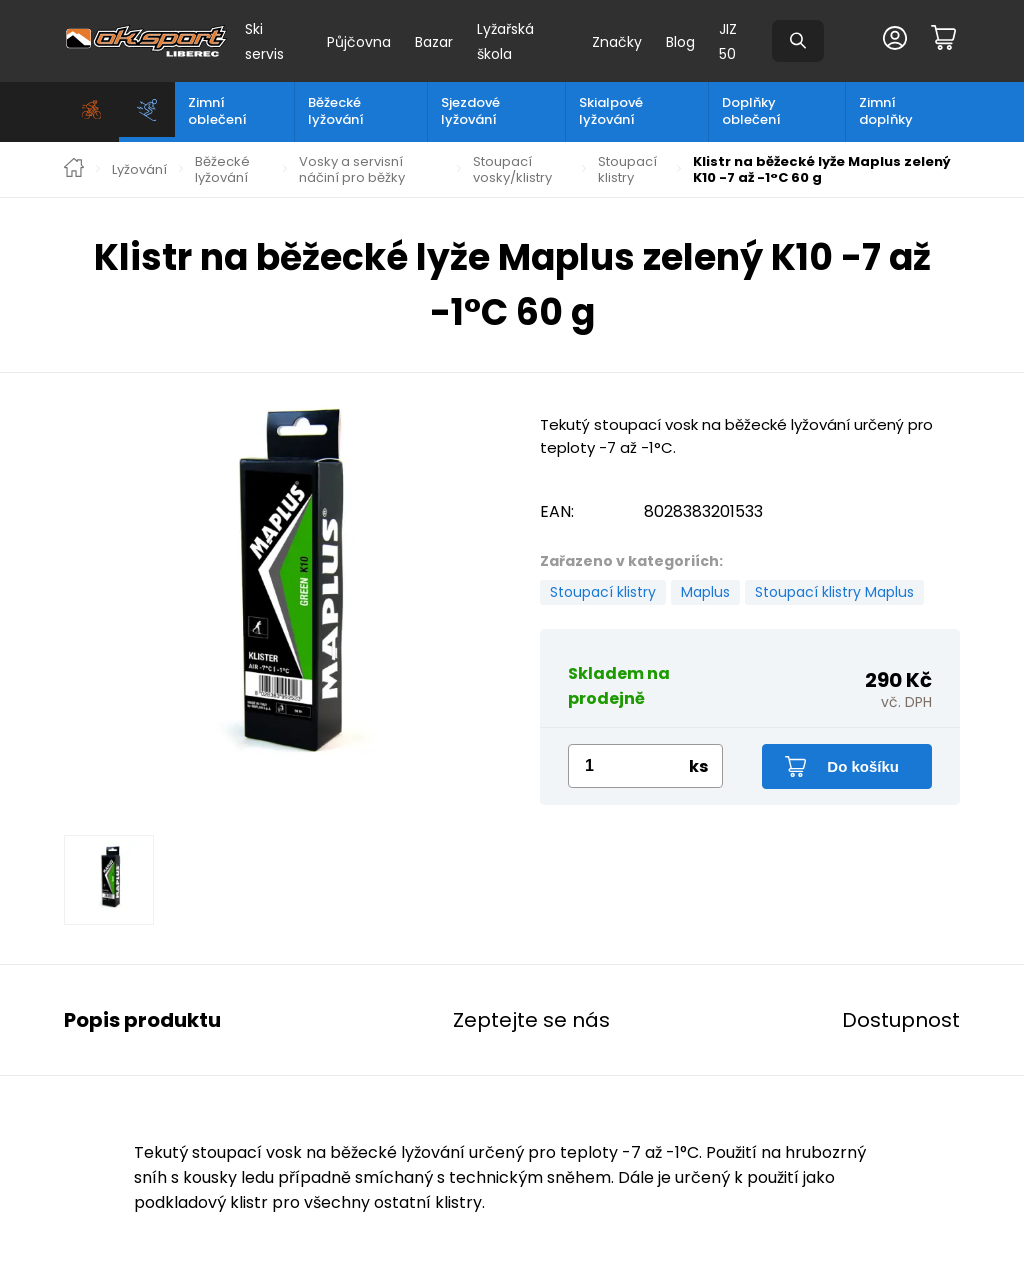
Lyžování (139, 170)
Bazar (434, 42)
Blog (680, 42)
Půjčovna (359, 42)
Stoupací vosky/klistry (512, 169)
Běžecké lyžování (336, 111)
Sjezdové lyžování (470, 111)
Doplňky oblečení (751, 111)
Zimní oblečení (217, 111)
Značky (617, 42)
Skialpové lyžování (611, 111)
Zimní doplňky (886, 111)
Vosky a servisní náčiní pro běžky (352, 169)
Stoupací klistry (627, 169)
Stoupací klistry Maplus (834, 592)
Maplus (705, 592)
